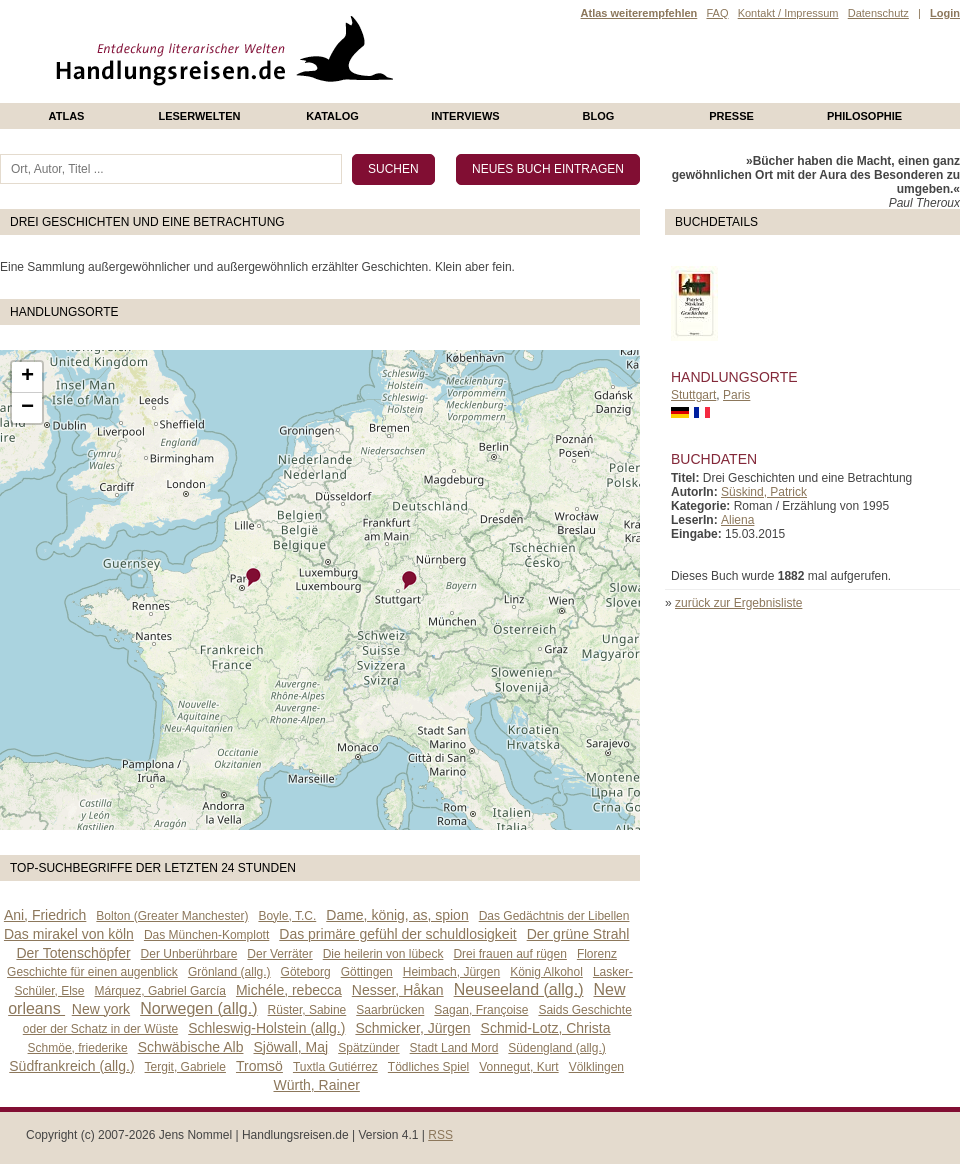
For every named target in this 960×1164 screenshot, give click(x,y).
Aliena (737, 520)
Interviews (465, 116)
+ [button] (27, 377)
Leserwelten (199, 116)
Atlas (67, 116)
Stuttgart (693, 395)
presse (731, 116)
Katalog (332, 116)
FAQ (717, 13)
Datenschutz (878, 13)
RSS (440, 1135)
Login (945, 13)
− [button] (27, 408)
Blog (599, 116)
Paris (736, 395)
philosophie (864, 116)
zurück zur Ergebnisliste (738, 603)
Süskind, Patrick (764, 492)
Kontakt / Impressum (788, 13)
